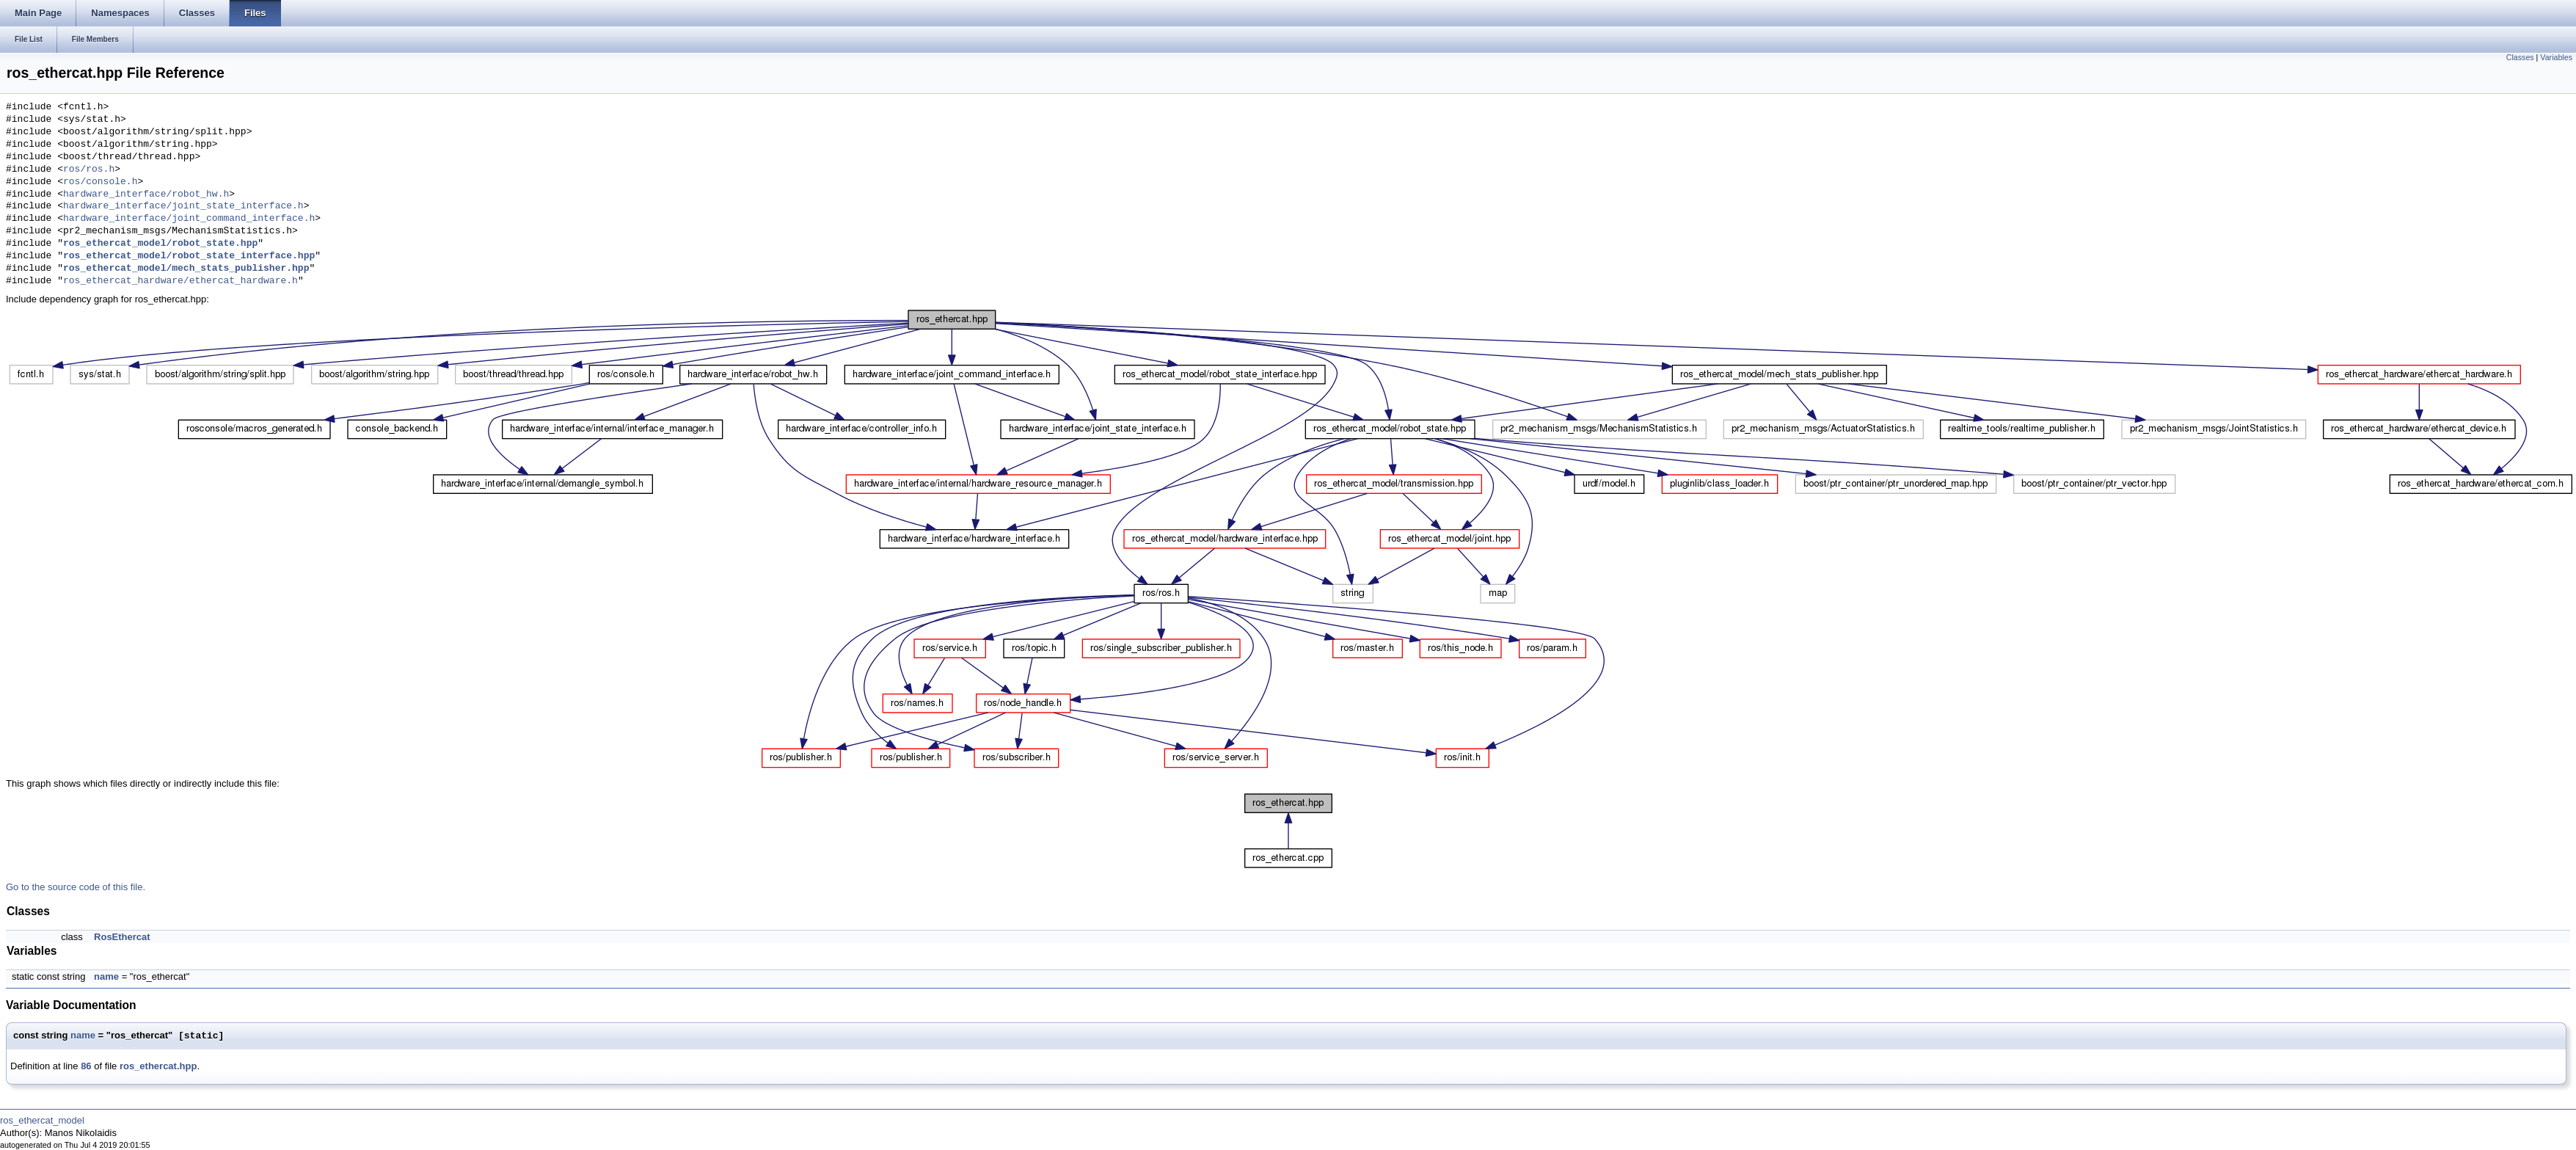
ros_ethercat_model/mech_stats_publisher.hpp (186, 268)
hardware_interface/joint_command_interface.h (189, 218)
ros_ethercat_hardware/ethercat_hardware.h (180, 281)
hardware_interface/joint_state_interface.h (183, 206)
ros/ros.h (88, 169)
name (106, 976)
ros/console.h (100, 182)
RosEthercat (122, 936)
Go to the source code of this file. (75, 886)
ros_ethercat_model (42, 1120)
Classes (2520, 57)
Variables (2556, 57)
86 (86, 1065)
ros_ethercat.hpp (158, 1065)
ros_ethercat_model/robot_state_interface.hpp (189, 256)
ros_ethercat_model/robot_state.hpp (160, 243)
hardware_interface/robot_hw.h (146, 194)
